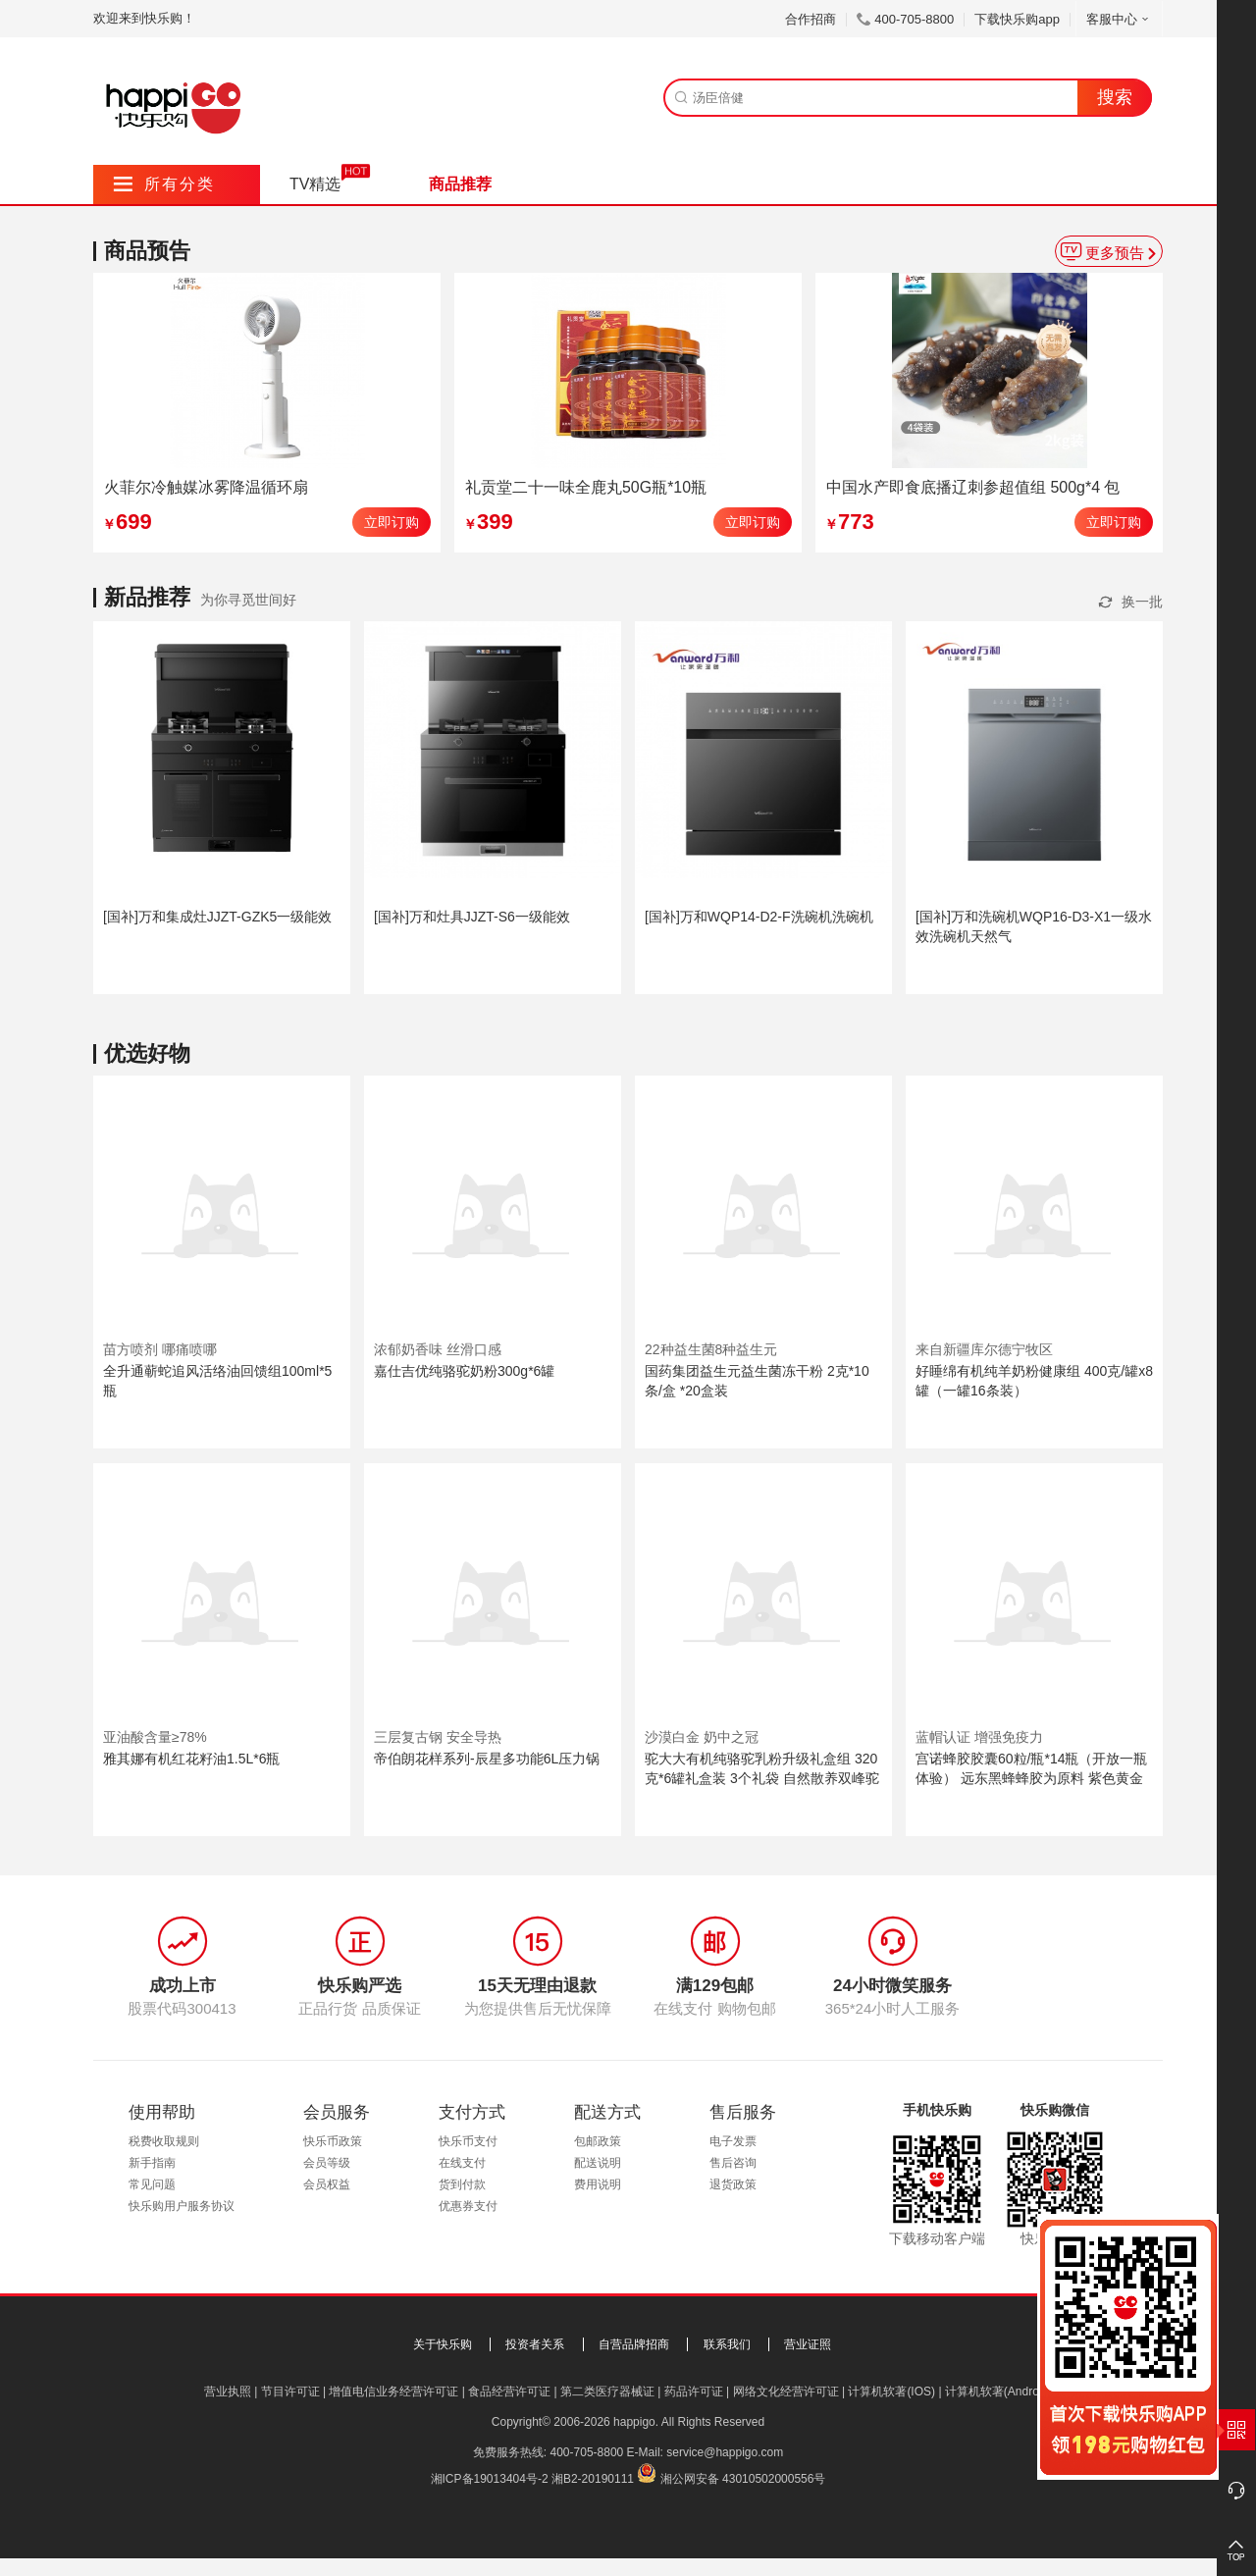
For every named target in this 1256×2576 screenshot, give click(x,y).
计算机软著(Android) (998, 2391)
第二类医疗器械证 (607, 2391)
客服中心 (1119, 19)
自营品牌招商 (634, 2344)
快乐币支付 (468, 2141)
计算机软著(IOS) (891, 2391)
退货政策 (733, 2184)
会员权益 (326, 2184)
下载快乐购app (1017, 19)
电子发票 (733, 2141)
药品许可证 (693, 2391)
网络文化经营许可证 (786, 2391)
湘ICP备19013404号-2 (490, 2479)
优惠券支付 (468, 2206)
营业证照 (807, 2344)
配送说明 (597, 2163)
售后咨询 (733, 2163)
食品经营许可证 (509, 2391)
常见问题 (152, 2184)
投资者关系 (534, 2344)
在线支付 (462, 2163)
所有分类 (164, 184)
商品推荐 (460, 184)
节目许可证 (290, 2391)
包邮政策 (597, 2141)
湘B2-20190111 (592, 2479)
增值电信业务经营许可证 (393, 2391)
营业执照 (227, 2391)
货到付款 (462, 2184)
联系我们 (727, 2344)
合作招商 (810, 19)
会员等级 (326, 2163)
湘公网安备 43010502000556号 (743, 2479)
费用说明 (597, 2184)
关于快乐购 (442, 2344)
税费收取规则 (164, 2141)
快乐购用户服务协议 (182, 2206)
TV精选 (314, 184)
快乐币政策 (332, 2141)
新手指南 (152, 2163)
